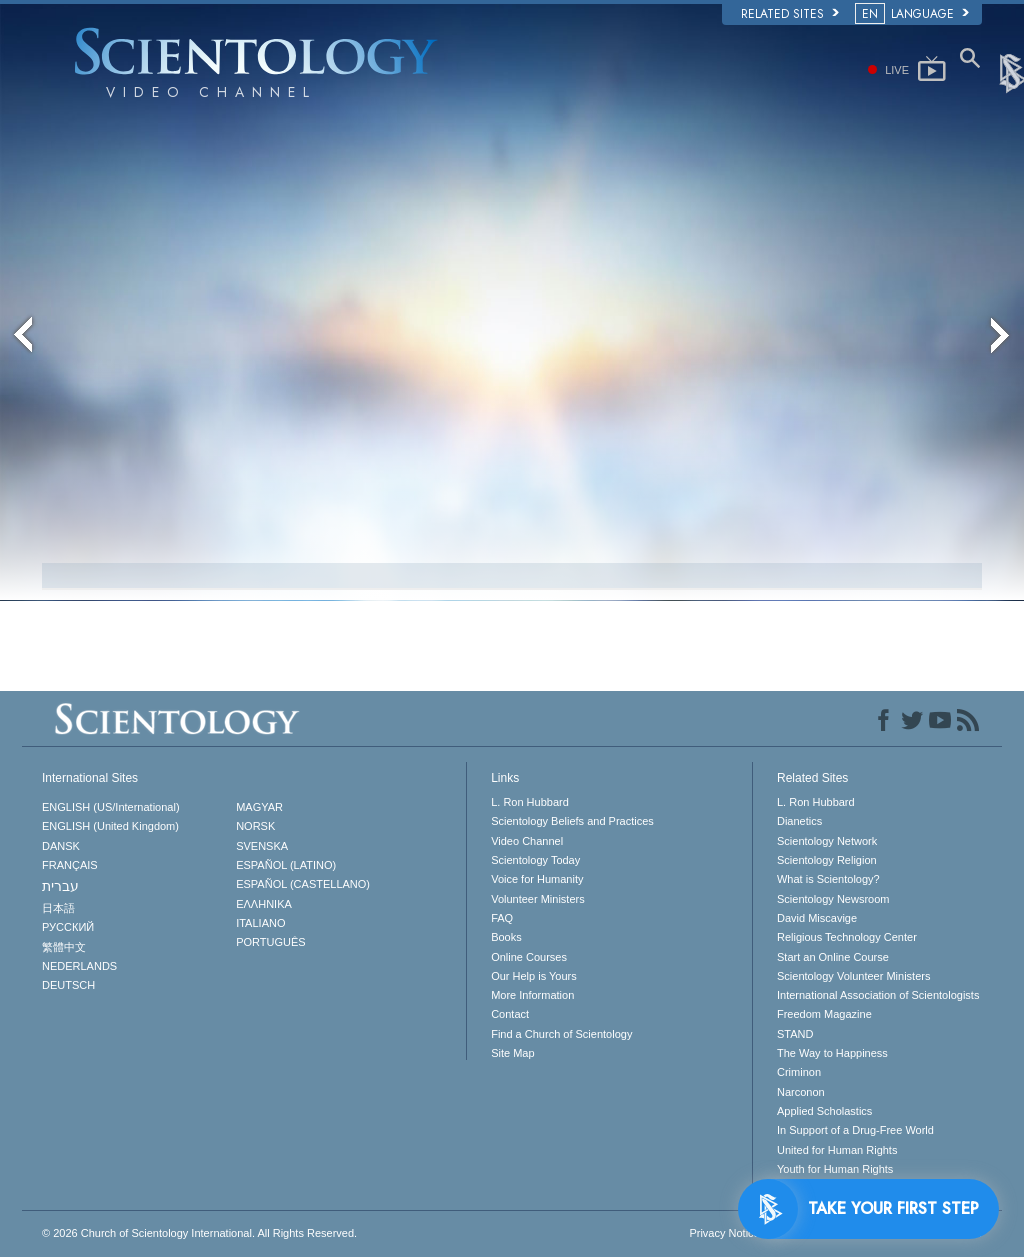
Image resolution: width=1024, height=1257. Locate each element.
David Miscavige (817, 918)
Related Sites (790, 14)
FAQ (502, 918)
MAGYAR (259, 807)
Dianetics (799, 821)
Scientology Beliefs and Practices (572, 821)
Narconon (801, 1092)
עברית (60, 886)
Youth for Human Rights (835, 1169)
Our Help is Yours (534, 976)
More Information (532, 995)
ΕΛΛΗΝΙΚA (264, 904)
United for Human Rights (837, 1150)
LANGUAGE (913, 14)
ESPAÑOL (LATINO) (286, 865)
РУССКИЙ (68, 927)
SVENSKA (262, 846)
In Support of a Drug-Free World (855, 1130)
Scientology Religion (827, 860)
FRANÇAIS (70, 865)
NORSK (255, 826)
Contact (510, 1014)
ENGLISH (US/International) (111, 807)
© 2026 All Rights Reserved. (199, 1233)
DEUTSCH (68, 985)
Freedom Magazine (824, 1014)
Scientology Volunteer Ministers (853, 976)
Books (506, 937)
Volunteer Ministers (538, 899)
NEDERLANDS (79, 966)
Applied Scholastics (824, 1111)
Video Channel (527, 841)
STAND (795, 1034)
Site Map (512, 1053)
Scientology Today (535, 860)
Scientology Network (827, 841)
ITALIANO (260, 923)
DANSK (61, 846)
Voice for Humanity (537, 879)
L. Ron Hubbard (530, 802)
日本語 (58, 908)
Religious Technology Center (847, 937)
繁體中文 (64, 947)
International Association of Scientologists (878, 995)
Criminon (799, 1072)
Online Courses (529, 957)
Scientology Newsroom (833, 899)
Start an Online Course (833, 957)
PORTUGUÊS (270, 942)
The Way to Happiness (832, 1053)
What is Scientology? (828, 879)
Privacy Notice (724, 1233)
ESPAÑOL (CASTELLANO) (303, 884)
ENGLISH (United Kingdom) (110, 826)
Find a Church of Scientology (561, 1034)
